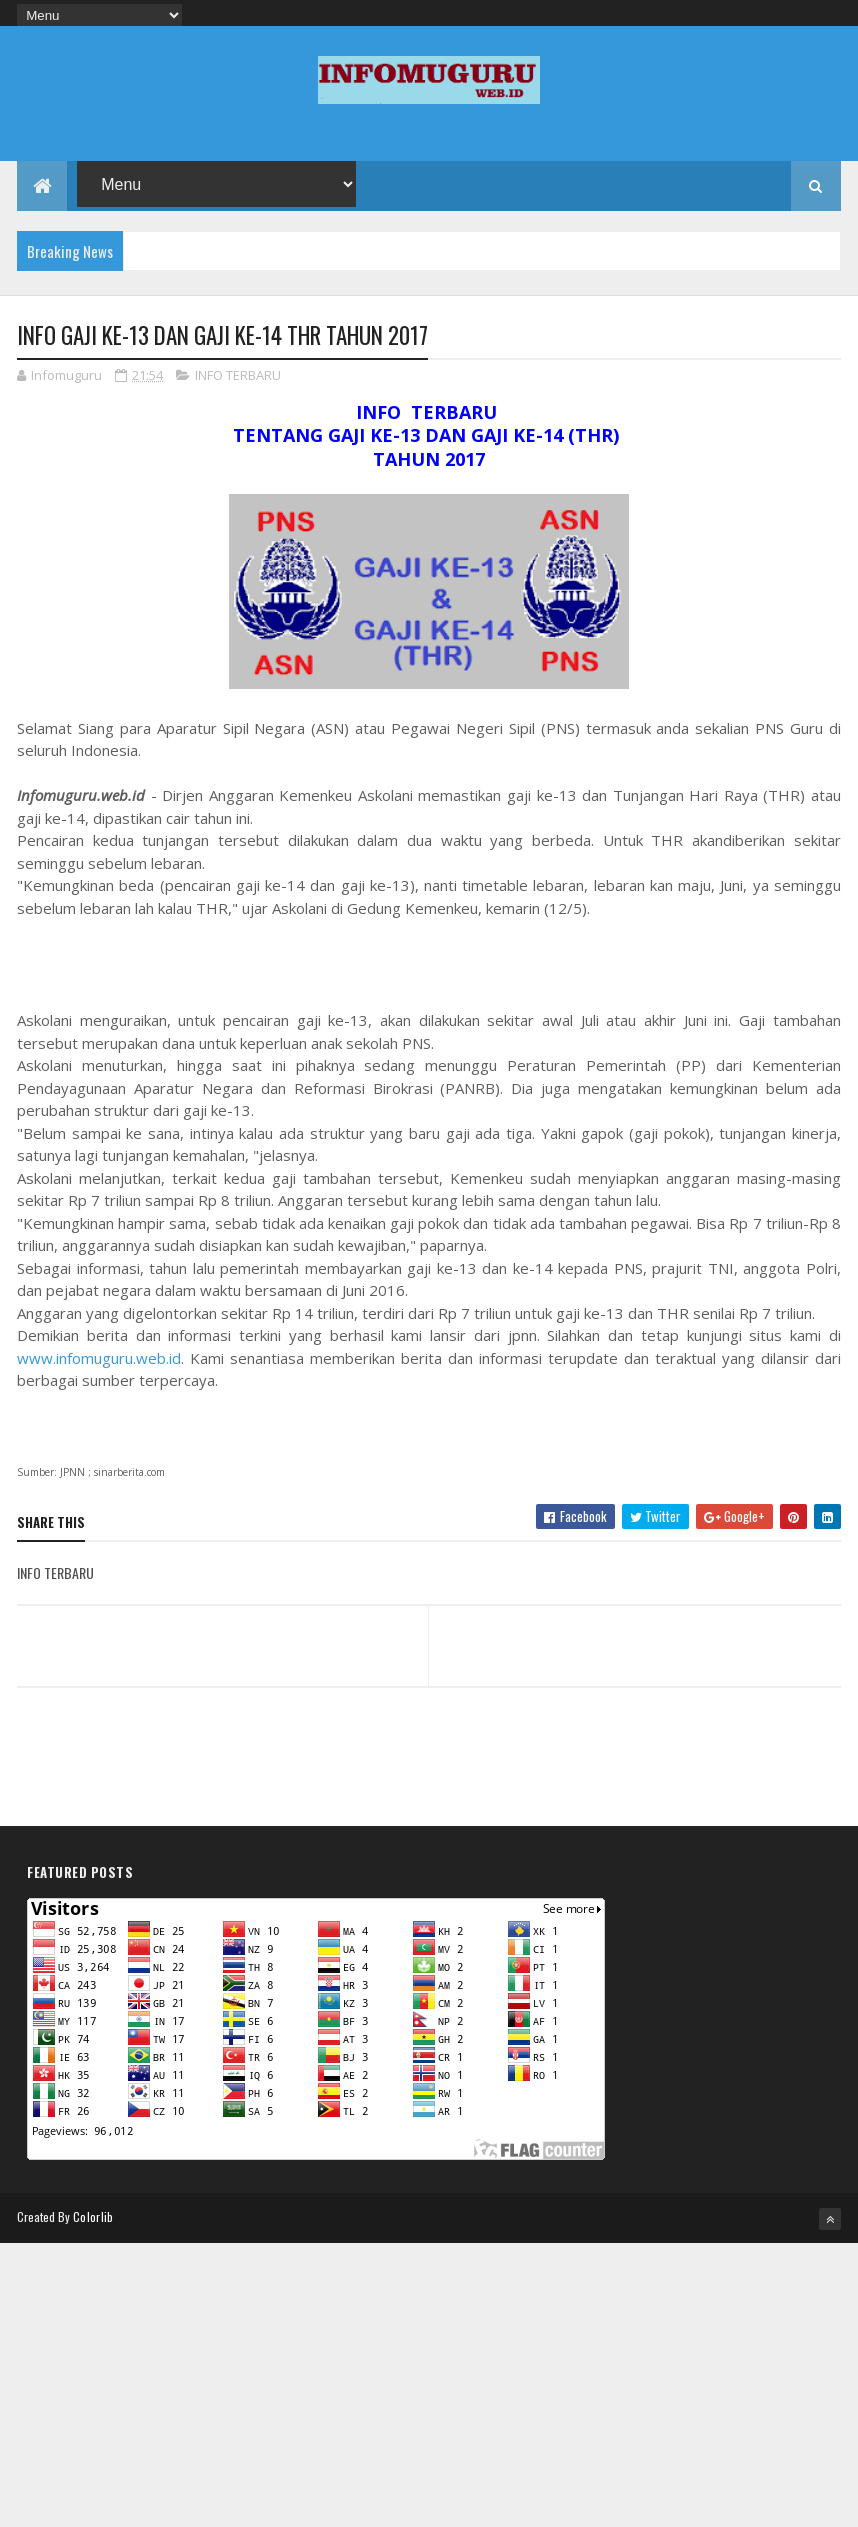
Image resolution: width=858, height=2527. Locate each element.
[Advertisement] (429, 2383)
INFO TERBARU (238, 375)
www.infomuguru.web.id (99, 1358)
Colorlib (93, 2216)
